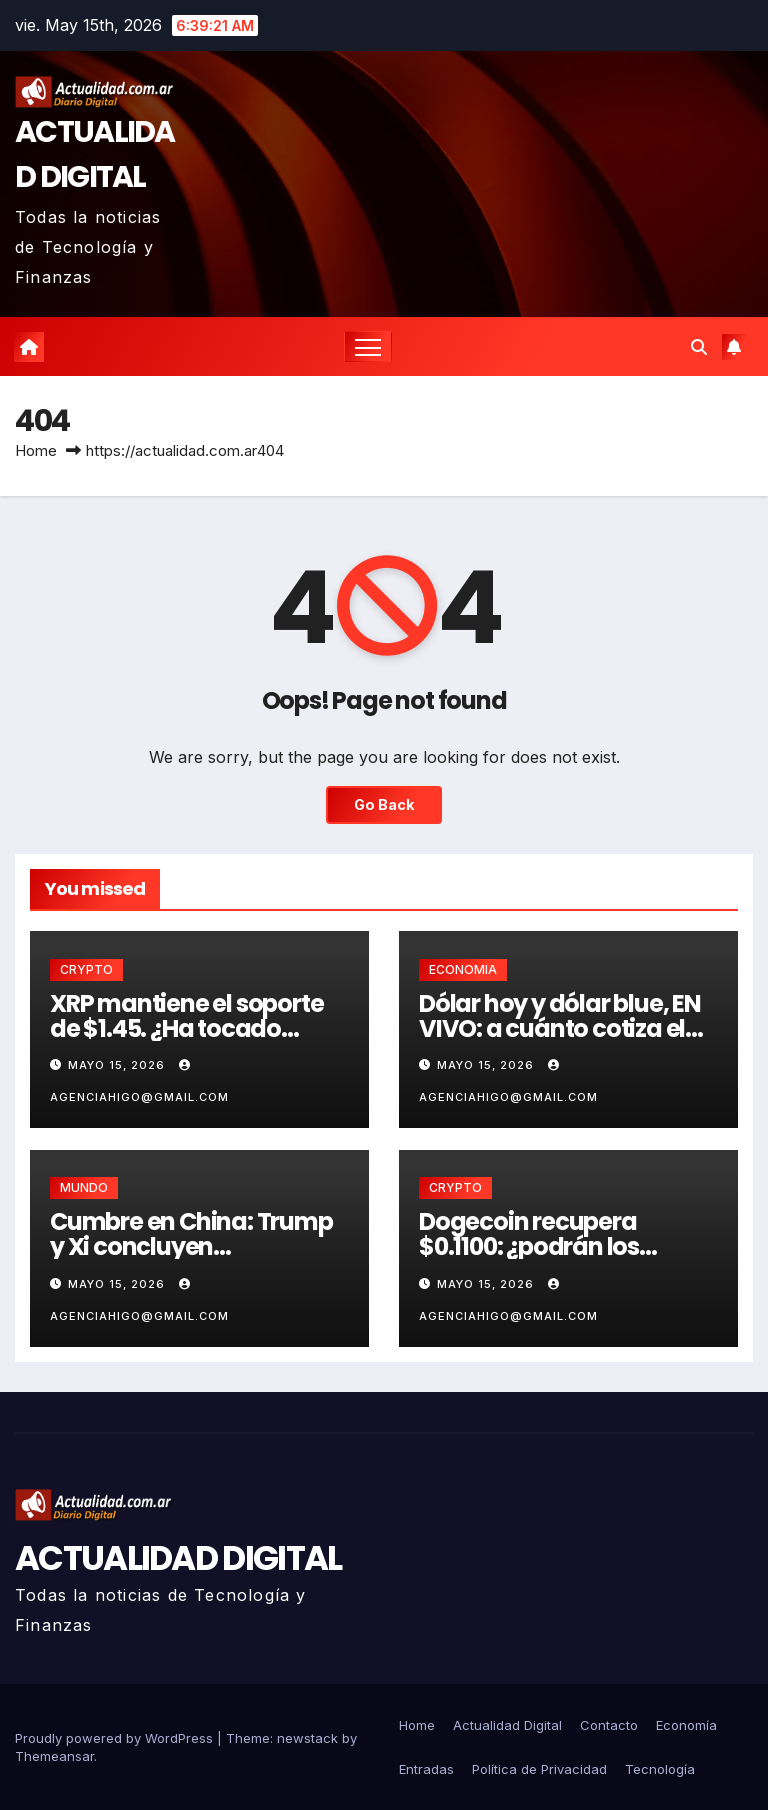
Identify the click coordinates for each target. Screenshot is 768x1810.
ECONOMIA (463, 969)
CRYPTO (86, 969)
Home (36, 450)
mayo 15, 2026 (118, 1065)
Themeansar (54, 1756)
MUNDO (84, 1187)
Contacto (609, 1725)
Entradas (426, 1769)
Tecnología (660, 1769)
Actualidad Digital (507, 1725)
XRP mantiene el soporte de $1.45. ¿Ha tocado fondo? (186, 1028)
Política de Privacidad (539, 1769)
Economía (686, 1725)
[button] (699, 347)
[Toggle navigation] (368, 346)
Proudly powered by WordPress (116, 1738)
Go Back (384, 804)
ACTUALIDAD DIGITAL (178, 1558)
